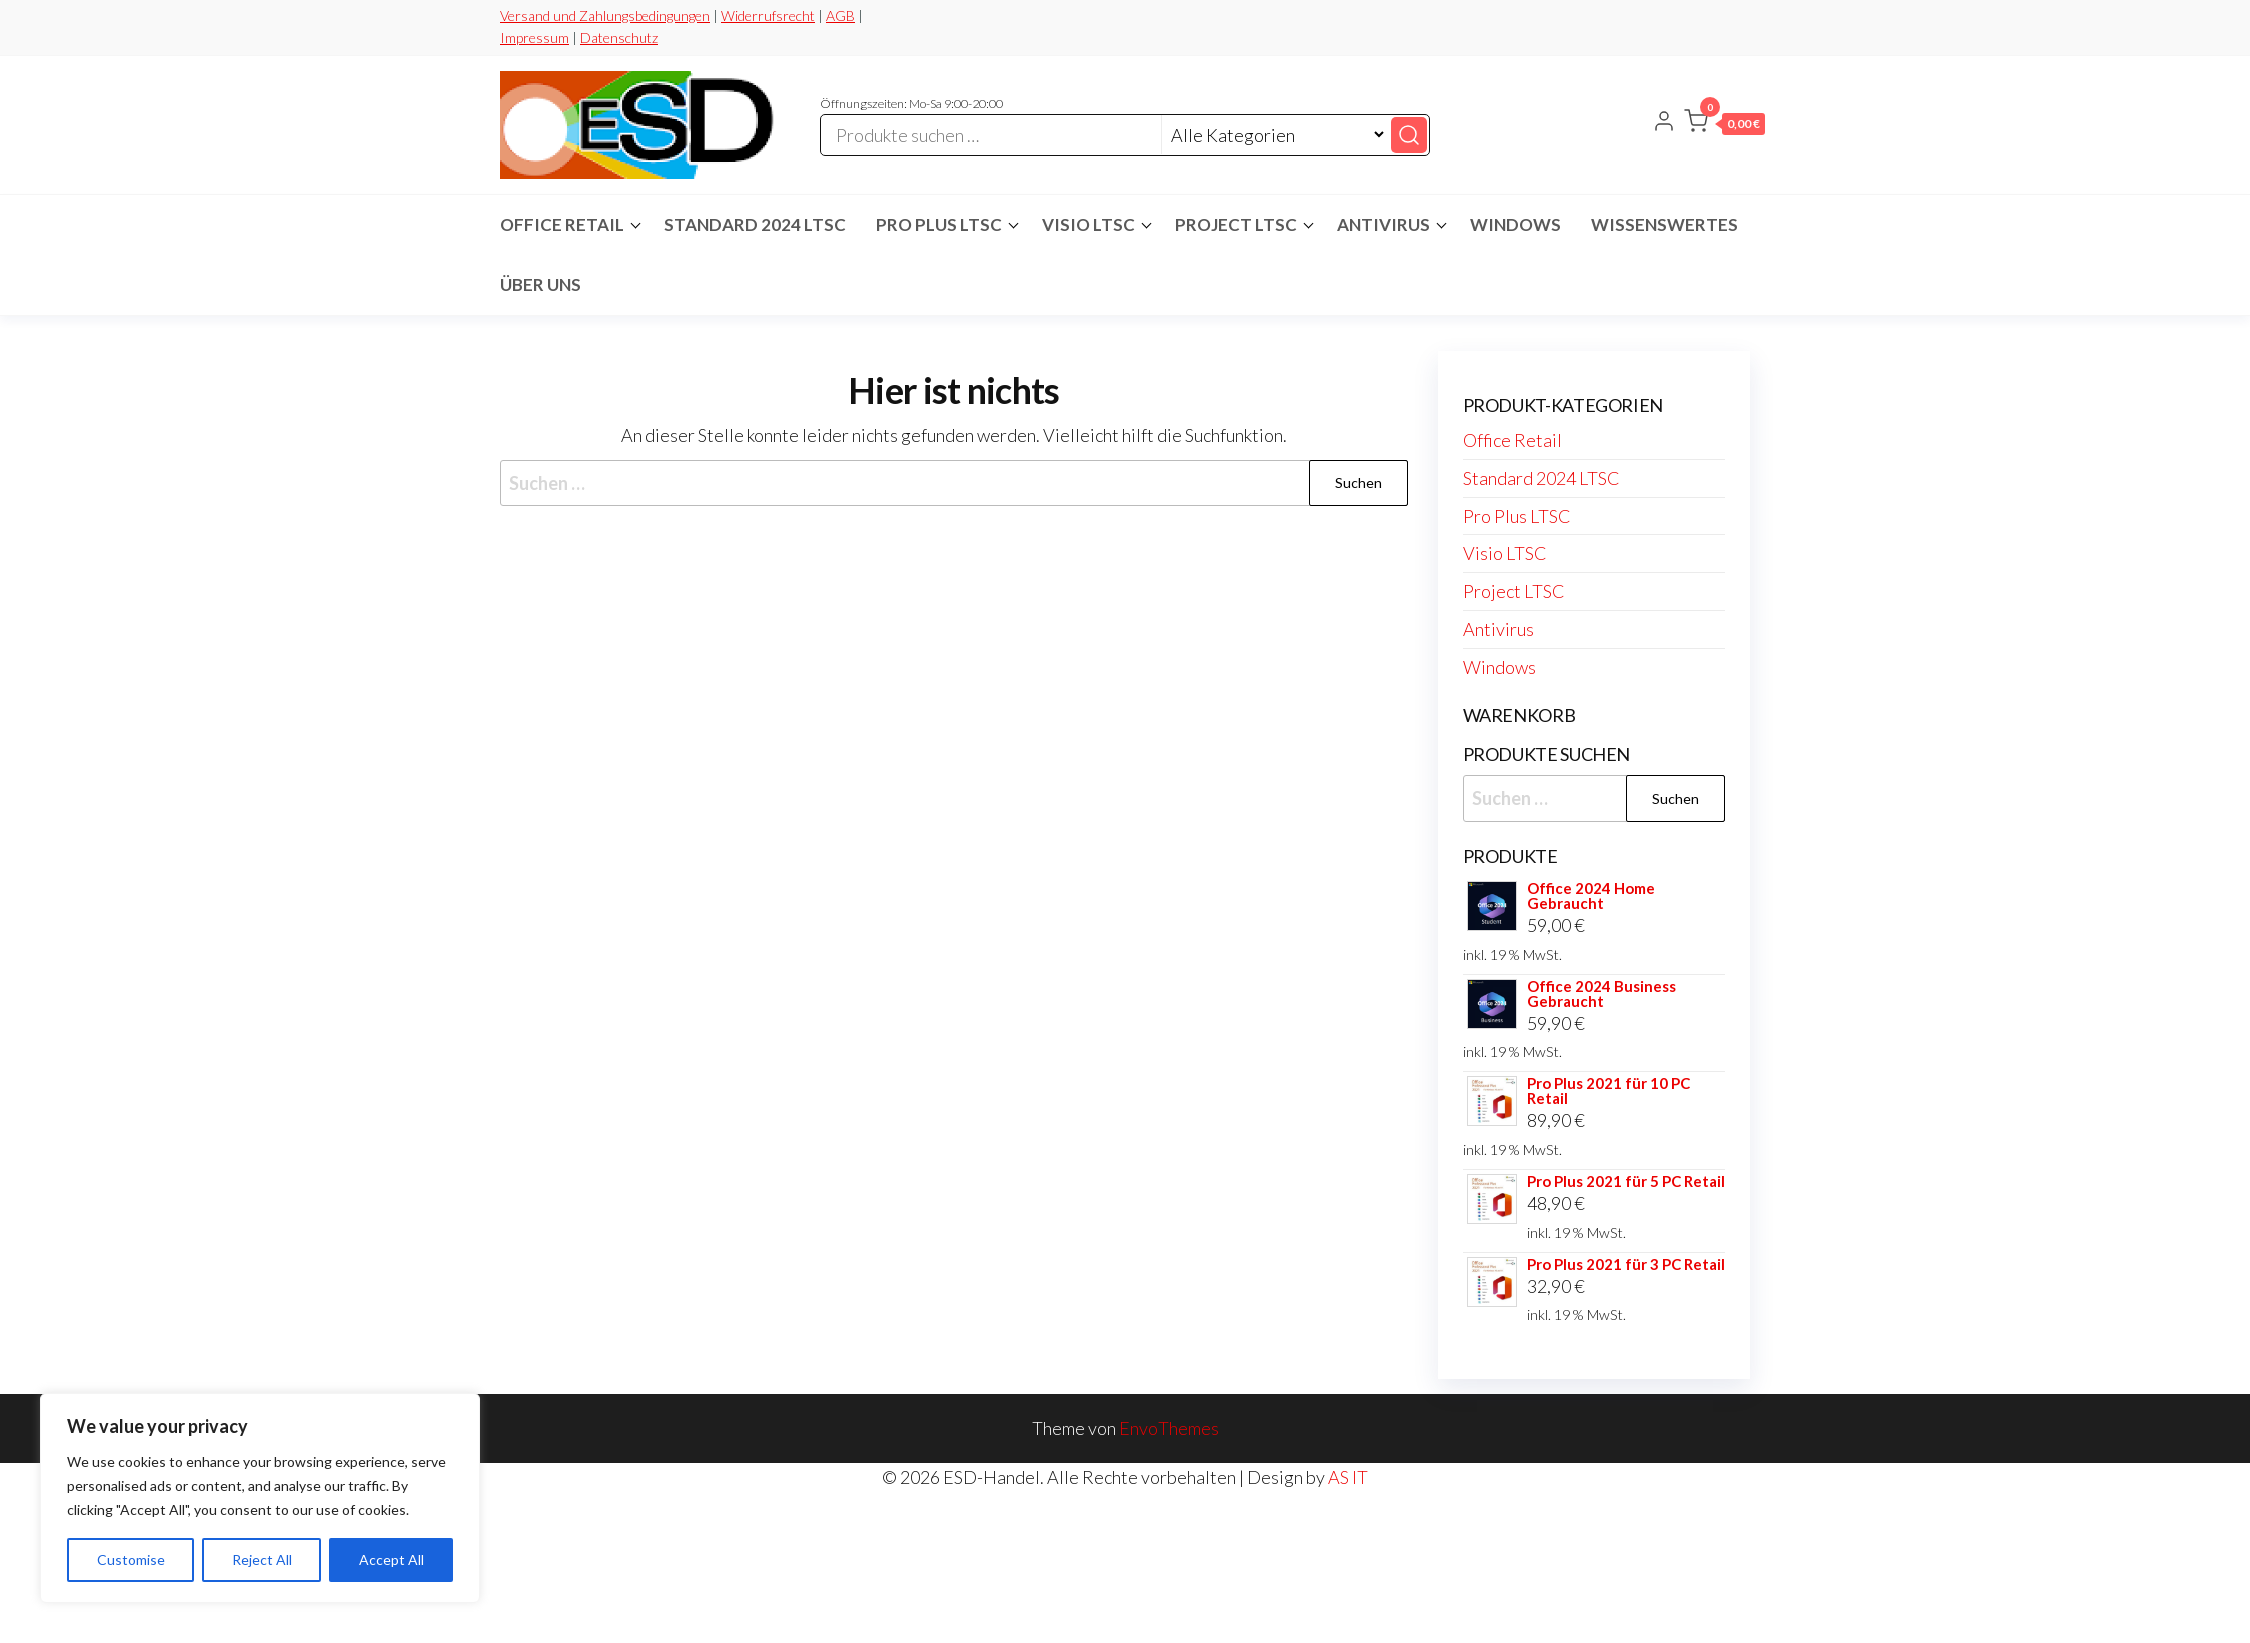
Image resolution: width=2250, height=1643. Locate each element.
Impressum (534, 37)
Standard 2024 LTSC (755, 224)
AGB (840, 15)
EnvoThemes (1169, 1428)
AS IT (1348, 1477)
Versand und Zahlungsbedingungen (605, 15)
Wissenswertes (1664, 224)
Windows (1515, 224)
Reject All (262, 1559)
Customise (131, 1559)
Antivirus (1383, 224)
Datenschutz (619, 37)
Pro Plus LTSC (939, 224)
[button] (1724, 125)
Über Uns (540, 284)
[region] (260, 1498)
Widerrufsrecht (768, 15)
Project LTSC (1236, 224)
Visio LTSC (1088, 224)
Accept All (391, 1559)
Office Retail (562, 224)
